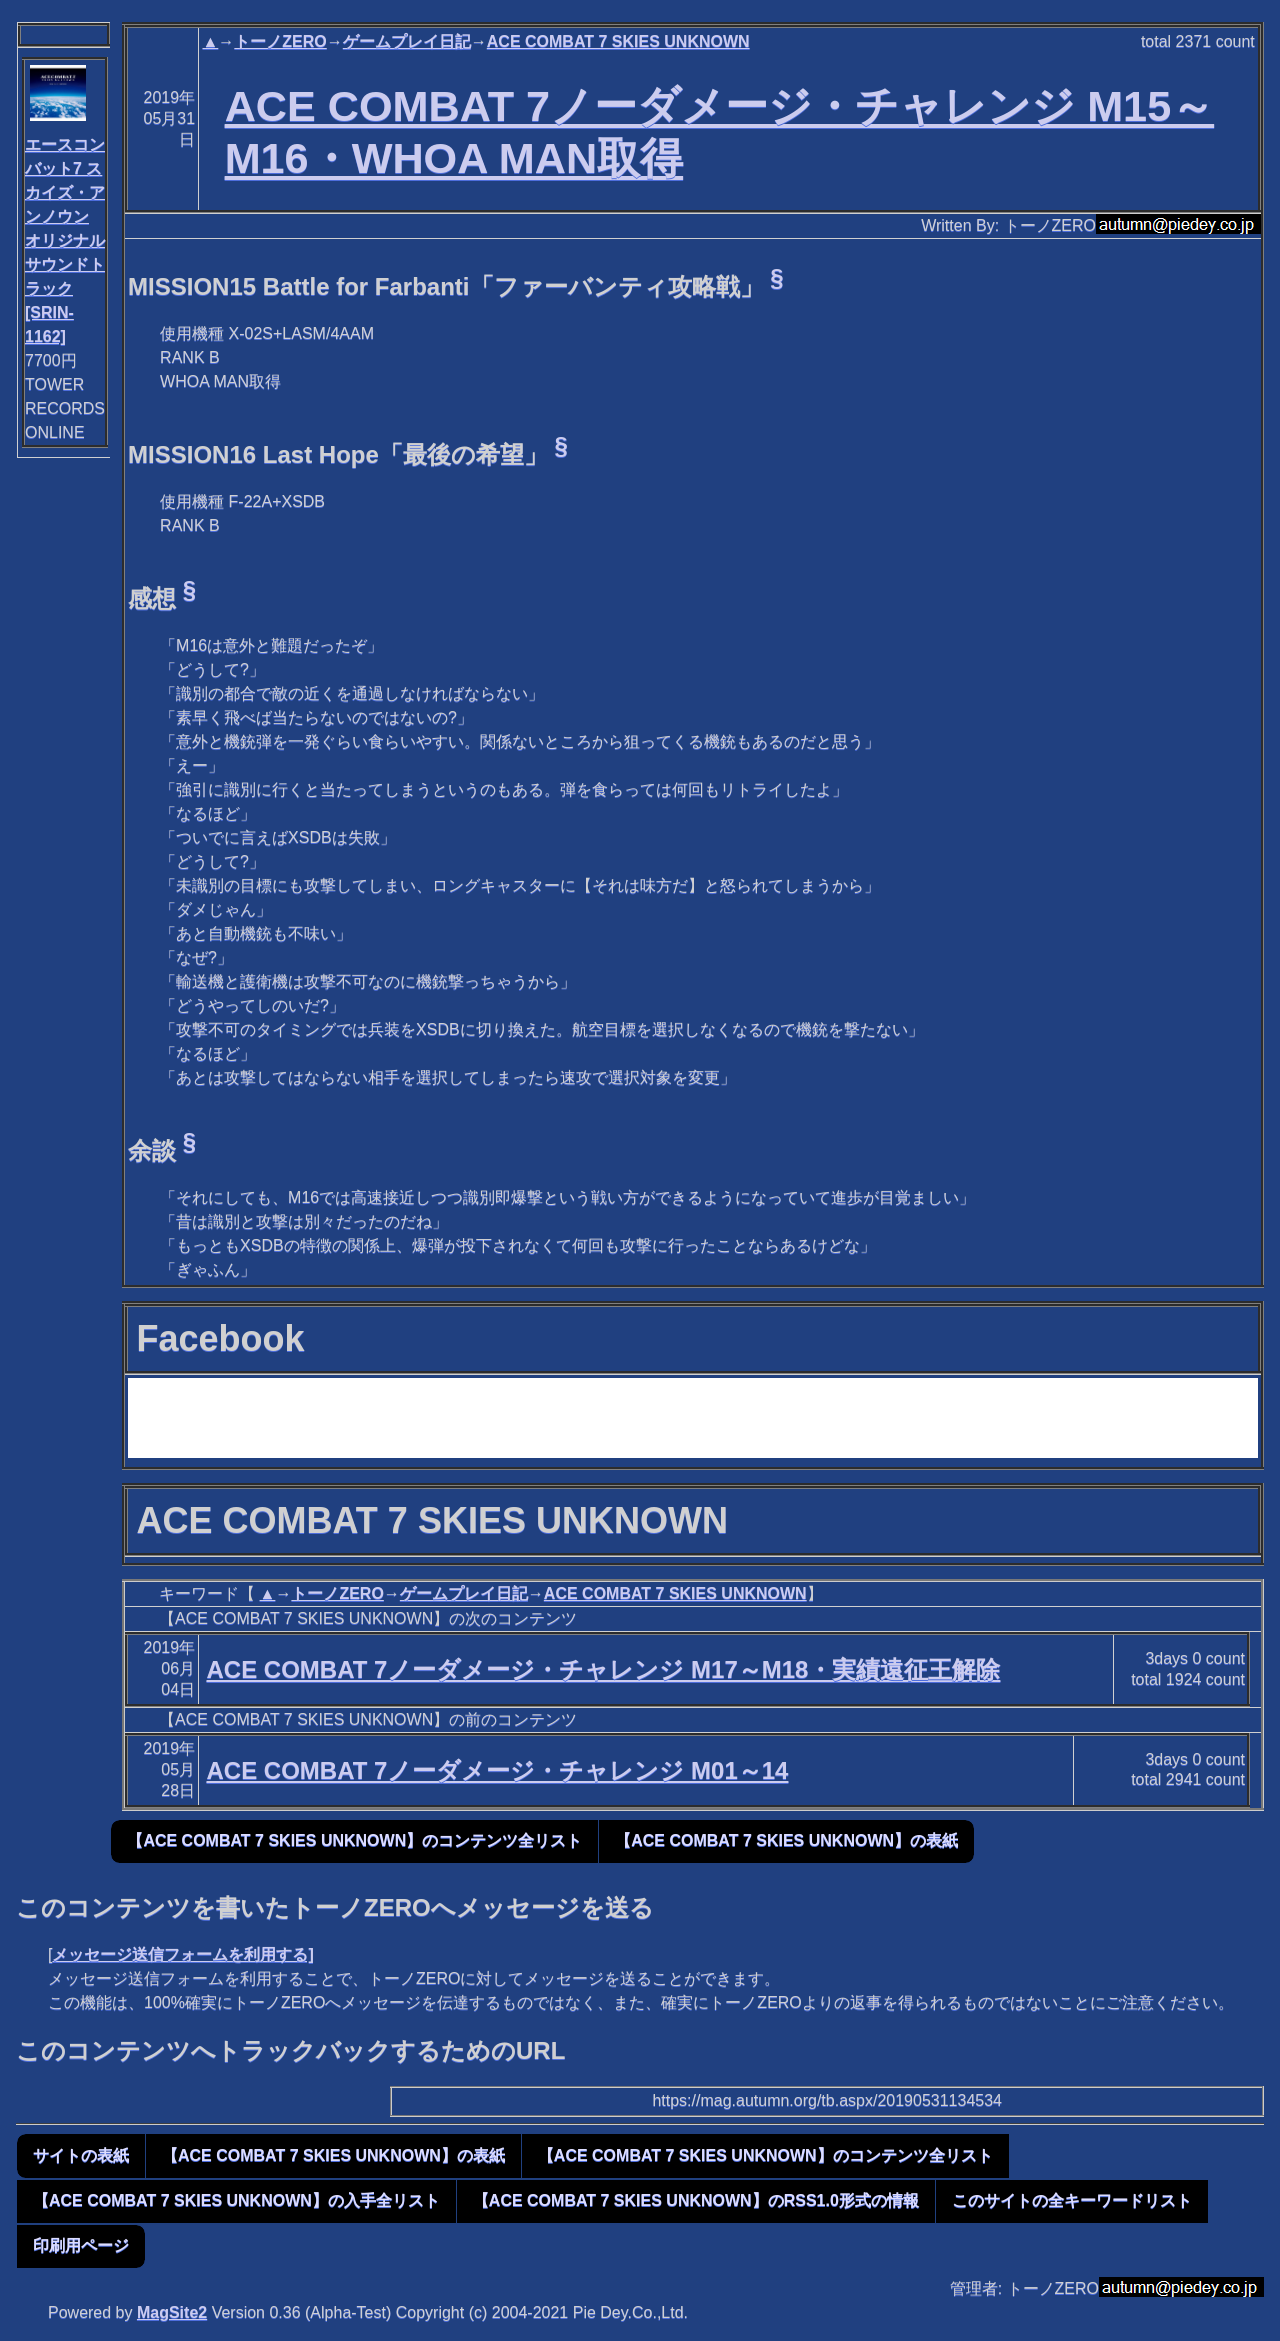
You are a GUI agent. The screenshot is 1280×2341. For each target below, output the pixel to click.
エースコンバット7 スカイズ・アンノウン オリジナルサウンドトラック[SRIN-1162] (65, 240)
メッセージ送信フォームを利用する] (182, 1954)
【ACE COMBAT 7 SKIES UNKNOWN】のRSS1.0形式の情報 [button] (696, 2200)
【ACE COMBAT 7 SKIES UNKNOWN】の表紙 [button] (786, 1840)
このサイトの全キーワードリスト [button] (1072, 2200)
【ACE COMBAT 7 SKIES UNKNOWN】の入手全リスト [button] (236, 2200)
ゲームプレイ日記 (407, 41)
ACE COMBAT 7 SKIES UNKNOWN (618, 41)
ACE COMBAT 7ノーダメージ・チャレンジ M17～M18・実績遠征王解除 (603, 1669)
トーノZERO (280, 41)
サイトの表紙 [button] (81, 2155)
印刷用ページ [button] (81, 2245)
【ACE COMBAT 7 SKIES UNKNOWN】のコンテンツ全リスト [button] (354, 1840)
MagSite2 (172, 2312)
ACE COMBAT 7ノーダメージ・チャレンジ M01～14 (497, 1770)
